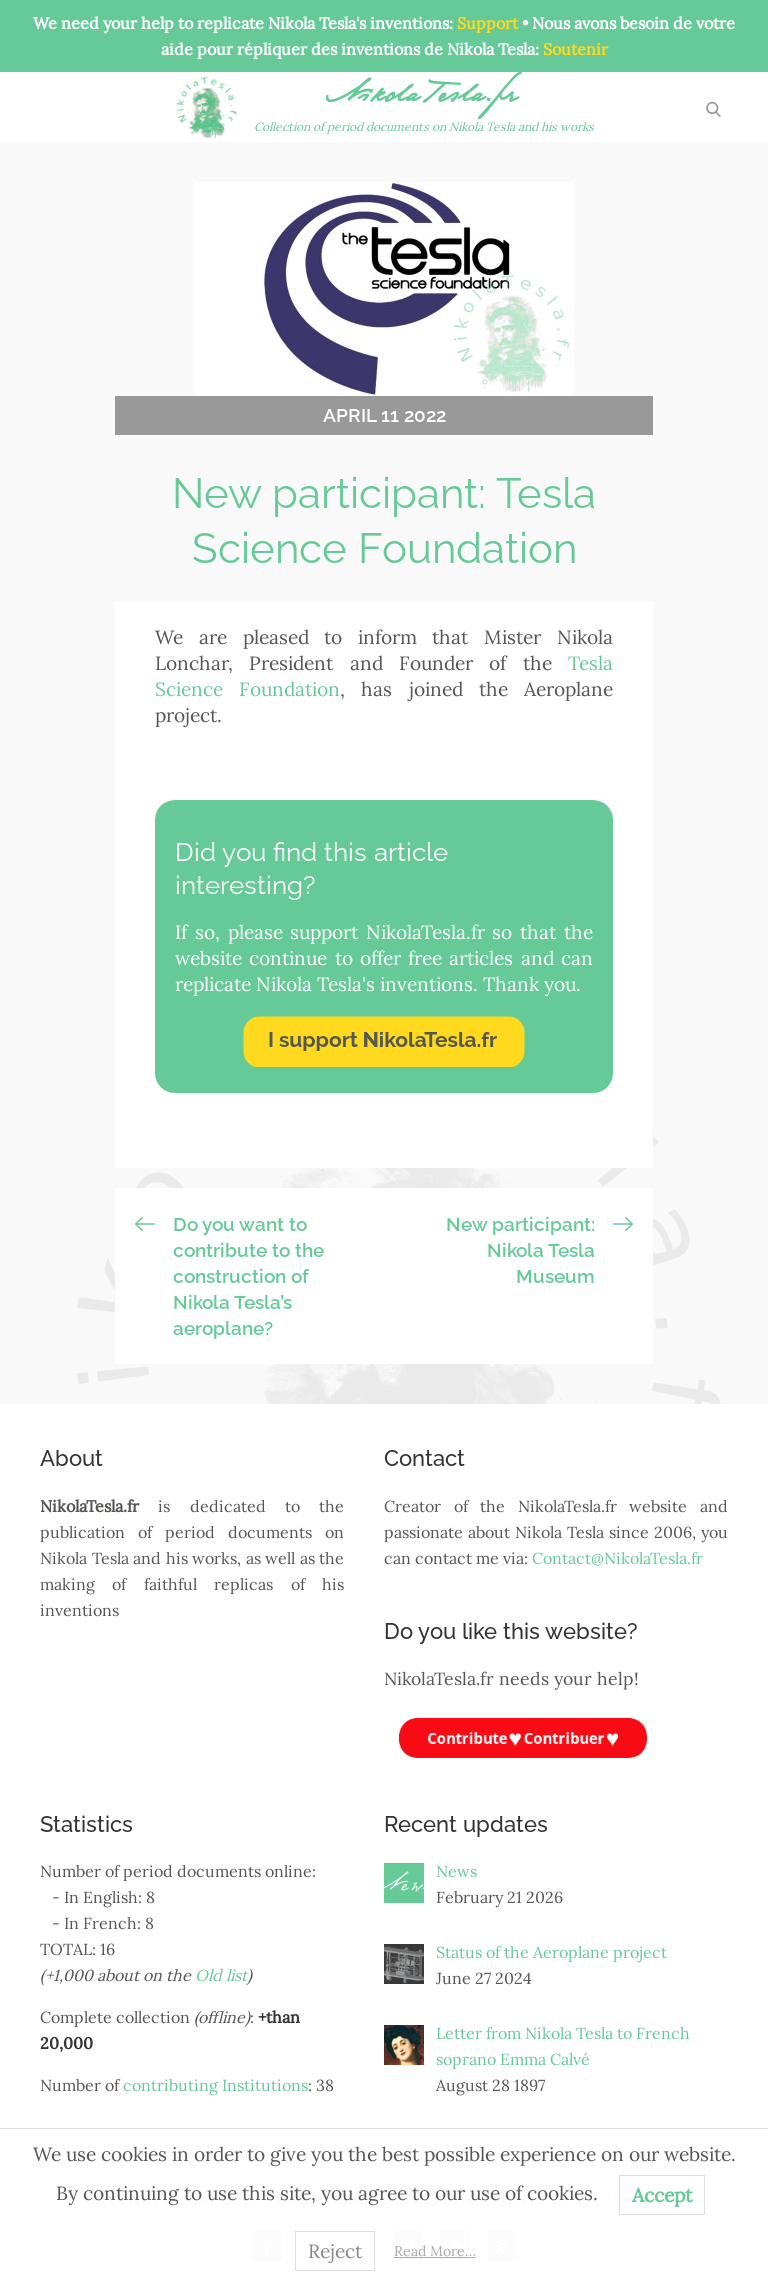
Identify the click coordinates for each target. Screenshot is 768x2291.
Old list (221, 1975)
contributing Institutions (215, 2085)
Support (487, 23)
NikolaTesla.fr (424, 98)
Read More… (435, 2251)
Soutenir (575, 49)
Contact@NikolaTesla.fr (617, 1558)
